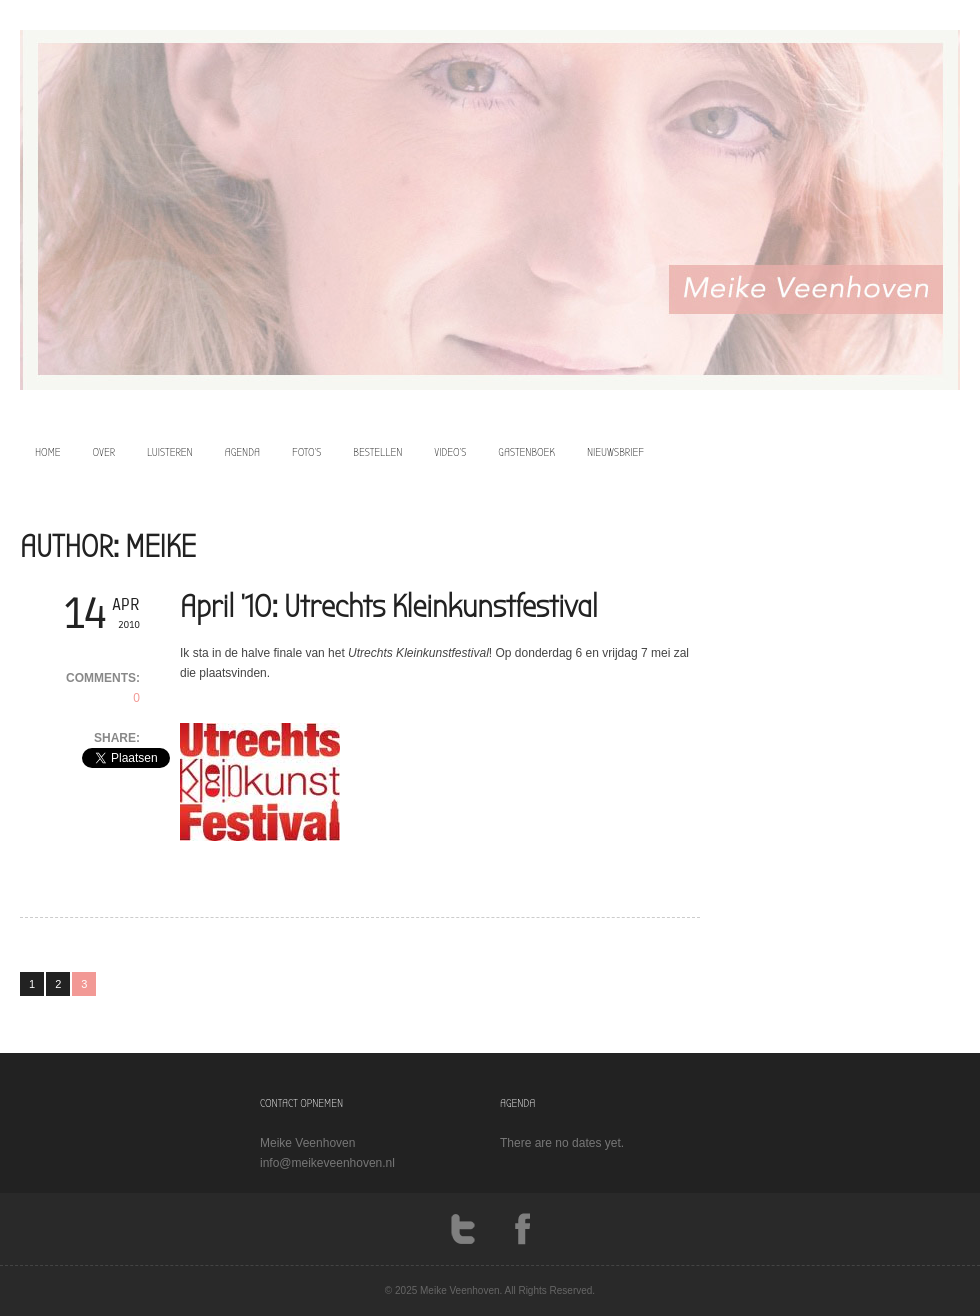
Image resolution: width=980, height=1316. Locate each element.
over (104, 452)
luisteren (170, 452)
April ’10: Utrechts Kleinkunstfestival (389, 606)
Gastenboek (526, 452)
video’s (450, 452)
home (48, 452)
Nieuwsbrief (615, 452)
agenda (242, 452)
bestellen (377, 452)
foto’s (306, 452)
